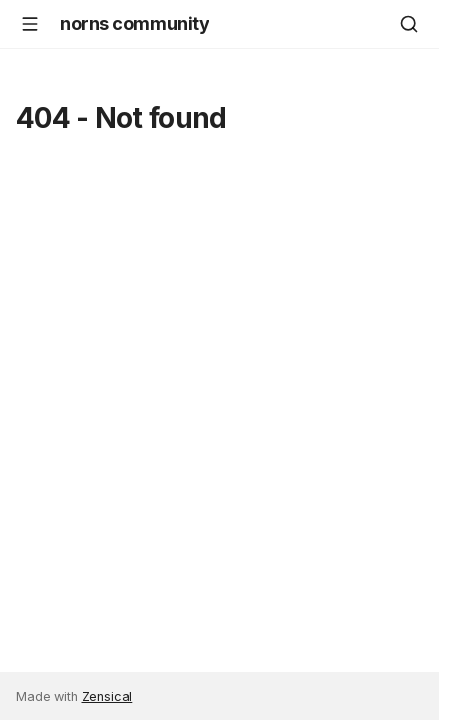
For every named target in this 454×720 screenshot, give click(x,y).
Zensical (107, 696)
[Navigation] (30, 24)
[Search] (409, 24)
